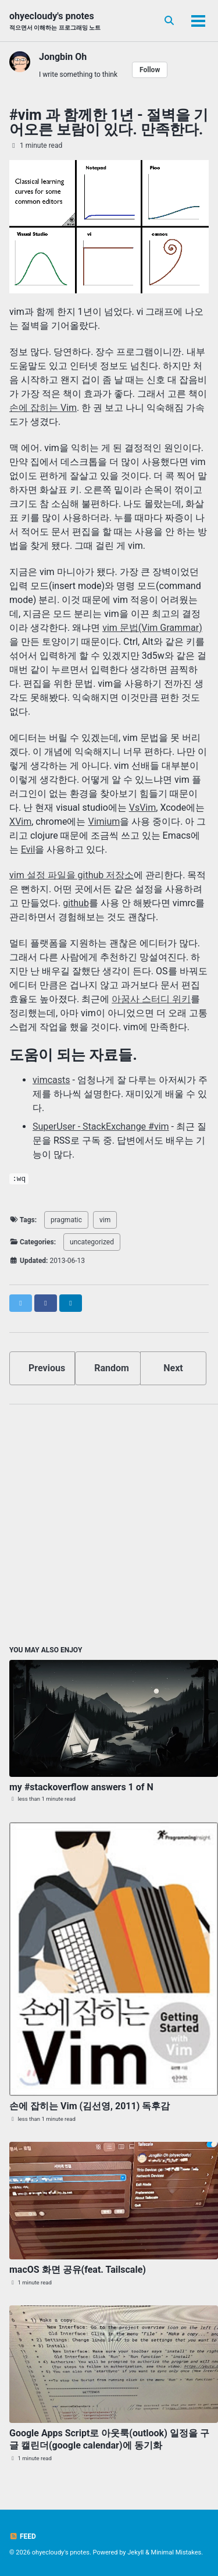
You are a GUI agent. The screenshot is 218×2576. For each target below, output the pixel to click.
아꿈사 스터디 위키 (151, 999)
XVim (20, 821)
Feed (22, 2536)
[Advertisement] (109, 1523)
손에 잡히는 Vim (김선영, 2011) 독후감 (89, 2106)
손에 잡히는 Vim (43, 407)
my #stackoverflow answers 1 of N (81, 1787)
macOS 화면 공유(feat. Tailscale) (77, 2269)
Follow (150, 70)
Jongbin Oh (63, 56)
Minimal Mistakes (176, 2552)
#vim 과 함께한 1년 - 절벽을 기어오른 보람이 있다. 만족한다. (108, 122)
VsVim (142, 807)
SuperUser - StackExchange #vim (101, 1126)
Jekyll (135, 2552)
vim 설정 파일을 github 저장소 (71, 875)
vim (104, 1220)
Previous (46, 1368)
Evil (28, 849)
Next (173, 1368)
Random (111, 1368)
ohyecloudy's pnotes (55, 21)
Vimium (104, 821)
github (76, 903)
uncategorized (92, 1242)
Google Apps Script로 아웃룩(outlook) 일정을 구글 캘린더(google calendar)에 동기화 (109, 2439)
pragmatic (66, 1220)
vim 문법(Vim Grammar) (152, 627)
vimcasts (51, 1079)
